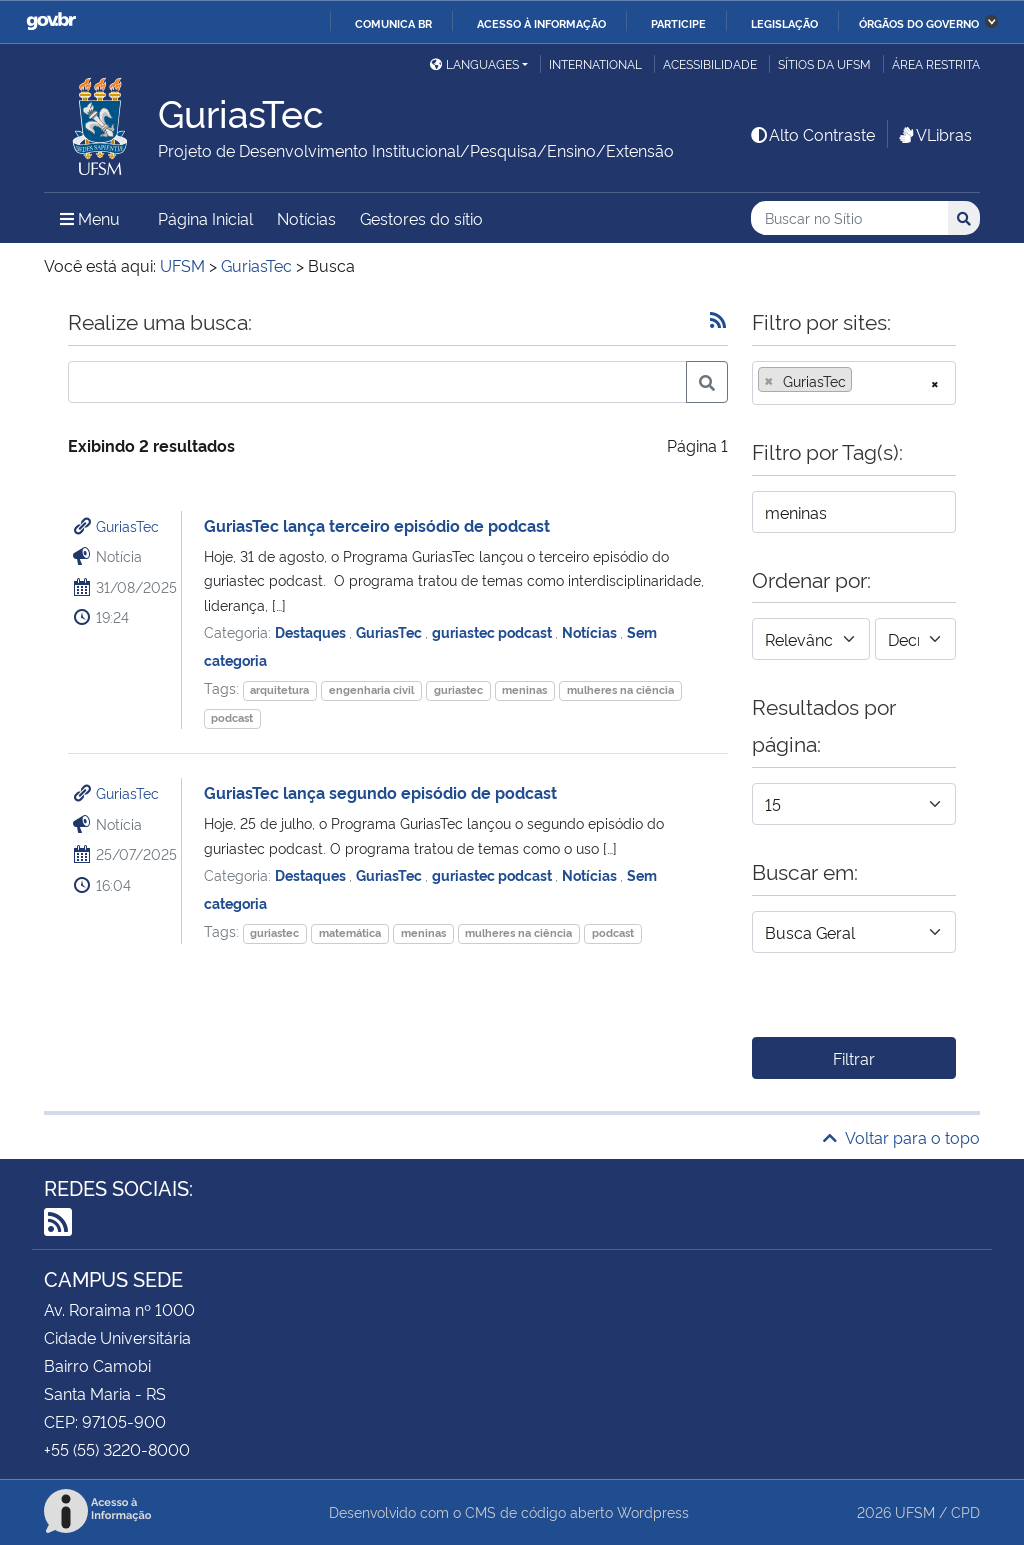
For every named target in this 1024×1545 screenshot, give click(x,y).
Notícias (306, 218)
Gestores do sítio (421, 218)
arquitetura (279, 689)
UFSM (915, 1511)
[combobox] (854, 383)
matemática (350, 932)
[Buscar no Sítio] (849, 218)
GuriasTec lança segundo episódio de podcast (380, 792)
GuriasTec (127, 525)
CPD (965, 1511)
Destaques (312, 631)
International (595, 63)
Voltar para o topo (901, 1137)
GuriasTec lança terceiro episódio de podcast (377, 525)
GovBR (51, 21)
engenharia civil (371, 689)
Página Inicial (205, 218)
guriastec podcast (493, 631)
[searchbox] (863, 381)
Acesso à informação (541, 23)
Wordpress (653, 1511)
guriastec (458, 689)
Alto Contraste (812, 134)
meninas (524, 689)
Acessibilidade (710, 63)
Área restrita (936, 63)
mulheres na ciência (620, 689)
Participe (678, 23)
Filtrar (854, 1058)
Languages (474, 63)
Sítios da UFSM (824, 63)
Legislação (784, 23)
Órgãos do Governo (919, 23)
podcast (232, 717)
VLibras (934, 134)
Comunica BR (393, 23)
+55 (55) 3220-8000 (117, 1449)
